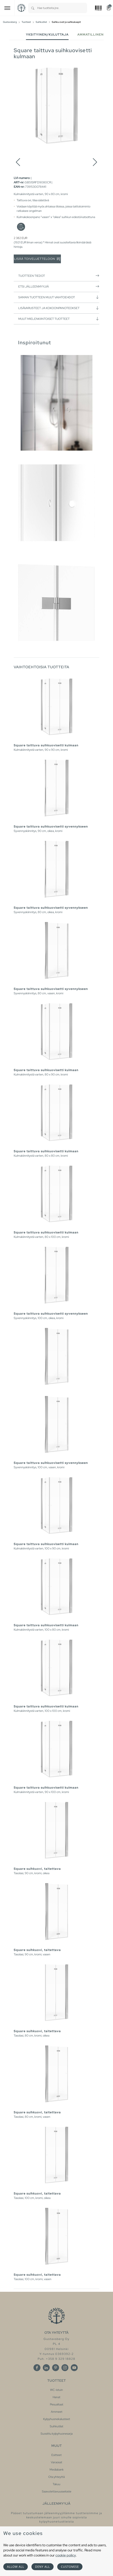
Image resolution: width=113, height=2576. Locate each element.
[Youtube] (74, 2367)
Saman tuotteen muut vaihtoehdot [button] (58, 297)
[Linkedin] (46, 2367)
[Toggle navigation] (7, 8)
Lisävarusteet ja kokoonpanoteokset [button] (58, 308)
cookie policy (65, 2555)
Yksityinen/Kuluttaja (47, 34)
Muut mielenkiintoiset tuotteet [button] (58, 319)
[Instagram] (64, 2367)
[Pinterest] (55, 2367)
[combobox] (62, 8)
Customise (70, 2567)
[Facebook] (36, 2367)
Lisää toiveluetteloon (37, 259)
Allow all (15, 2567)
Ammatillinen (90, 34)
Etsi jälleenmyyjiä (58, 286)
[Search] (32, 8)
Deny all (42, 2567)
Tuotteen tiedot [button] (58, 276)
